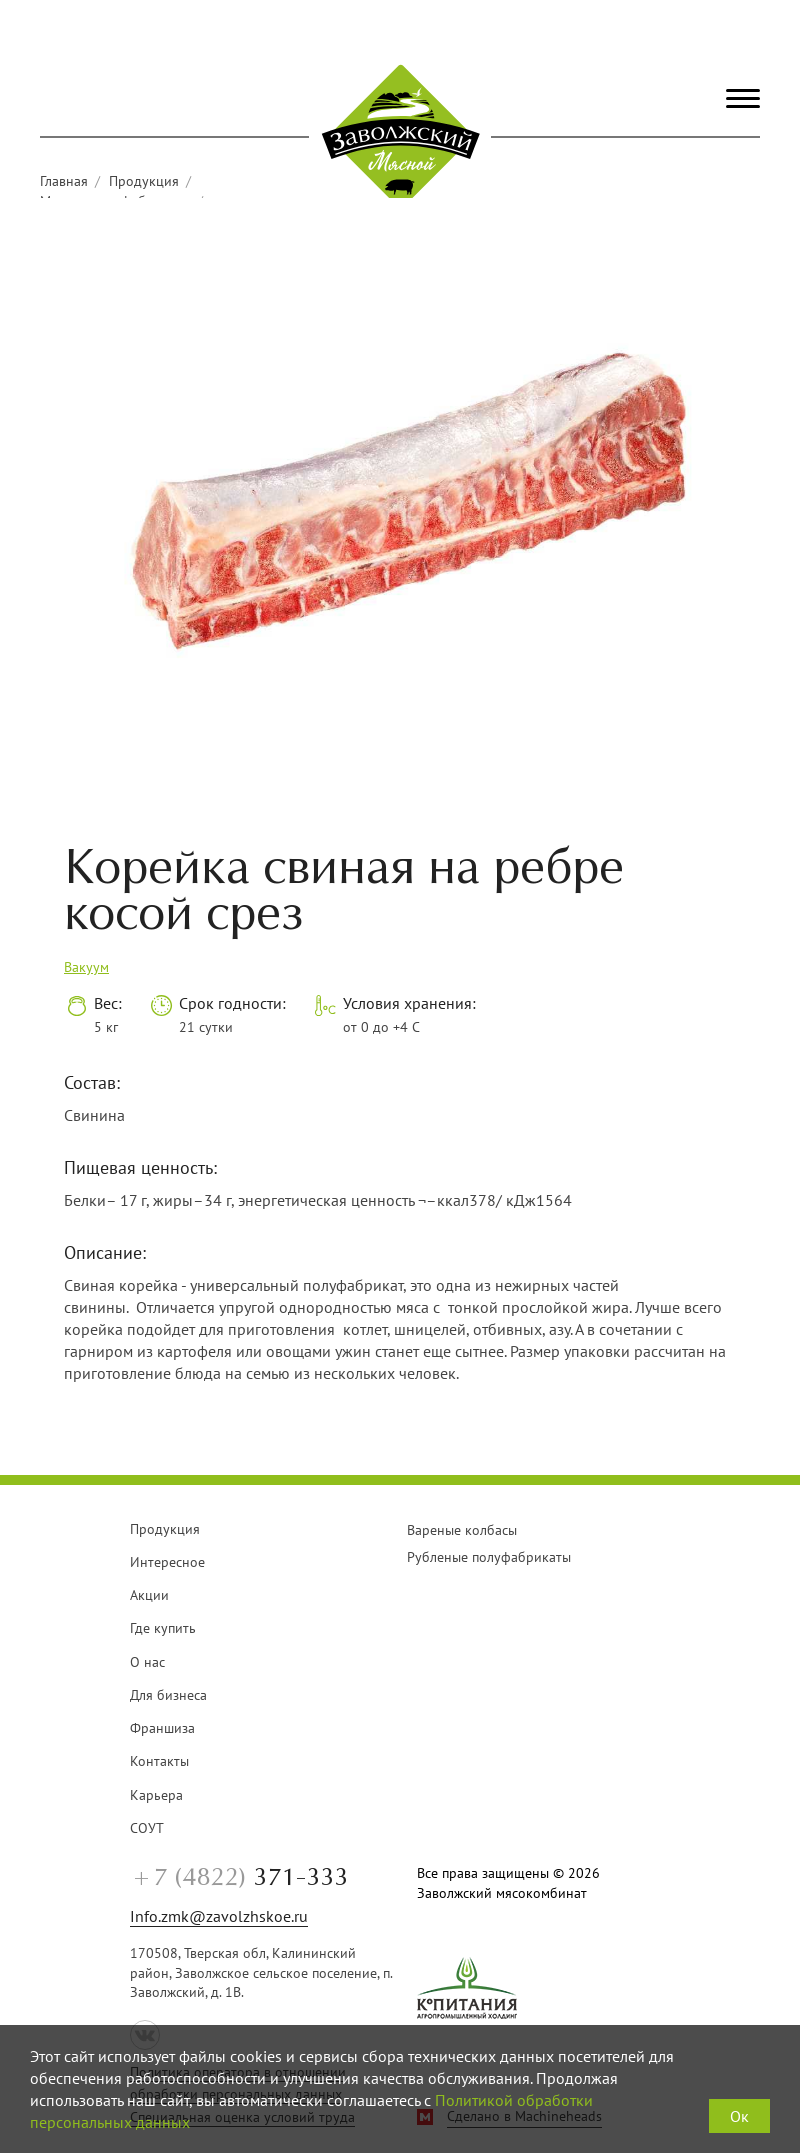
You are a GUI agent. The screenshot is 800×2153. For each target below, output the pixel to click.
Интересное (167, 1562)
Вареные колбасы (462, 1530)
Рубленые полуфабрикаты (489, 1557)
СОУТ (147, 1828)
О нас (147, 1662)
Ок (739, 2116)
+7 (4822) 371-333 (665, 31)
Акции (149, 1595)
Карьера (156, 1795)
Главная (64, 181)
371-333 (239, 1878)
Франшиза (162, 1728)
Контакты (159, 1761)
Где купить (163, 1628)
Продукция (144, 181)
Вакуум (86, 967)
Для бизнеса (168, 1695)
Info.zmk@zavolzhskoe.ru (219, 1916)
